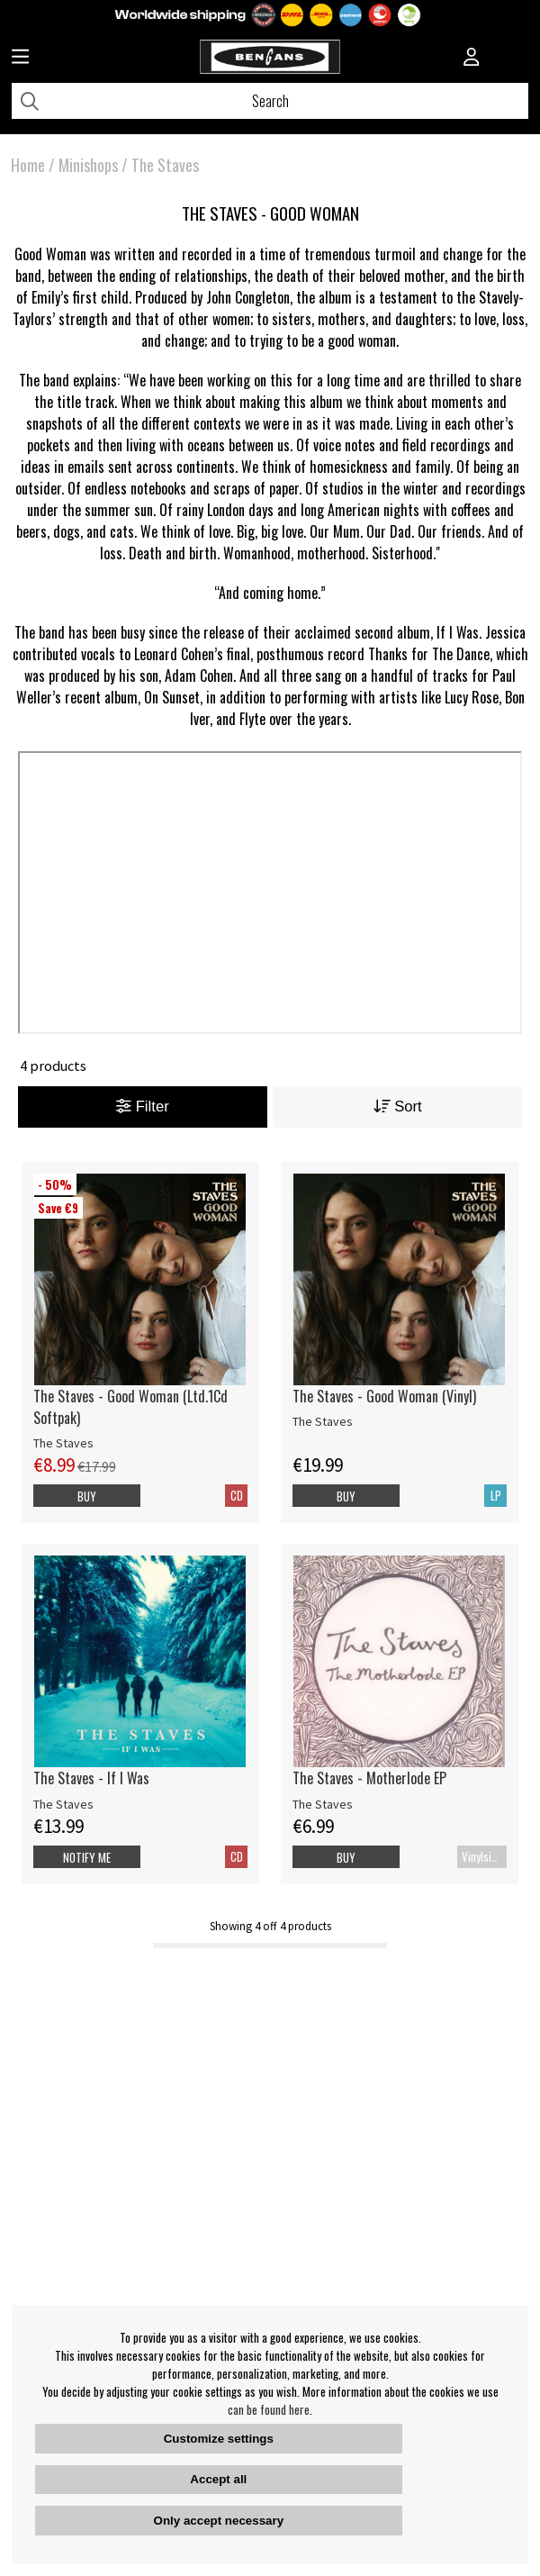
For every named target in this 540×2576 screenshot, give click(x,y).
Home (28, 165)
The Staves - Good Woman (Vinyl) (384, 1396)
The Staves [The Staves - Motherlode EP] (322, 1804)
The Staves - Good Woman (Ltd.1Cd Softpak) (130, 1407)
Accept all (218, 2479)
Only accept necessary (219, 2520)
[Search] (270, 101)
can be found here (269, 2409)
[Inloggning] (472, 58)
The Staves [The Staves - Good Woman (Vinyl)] (322, 1421)
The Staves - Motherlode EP (369, 1778)
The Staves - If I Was (91, 1778)
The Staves (165, 165)
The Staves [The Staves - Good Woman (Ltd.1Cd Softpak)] (63, 1443)
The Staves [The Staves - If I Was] (63, 1804)
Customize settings (219, 2438)
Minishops (88, 165)
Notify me (87, 1857)
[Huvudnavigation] (20, 58)
